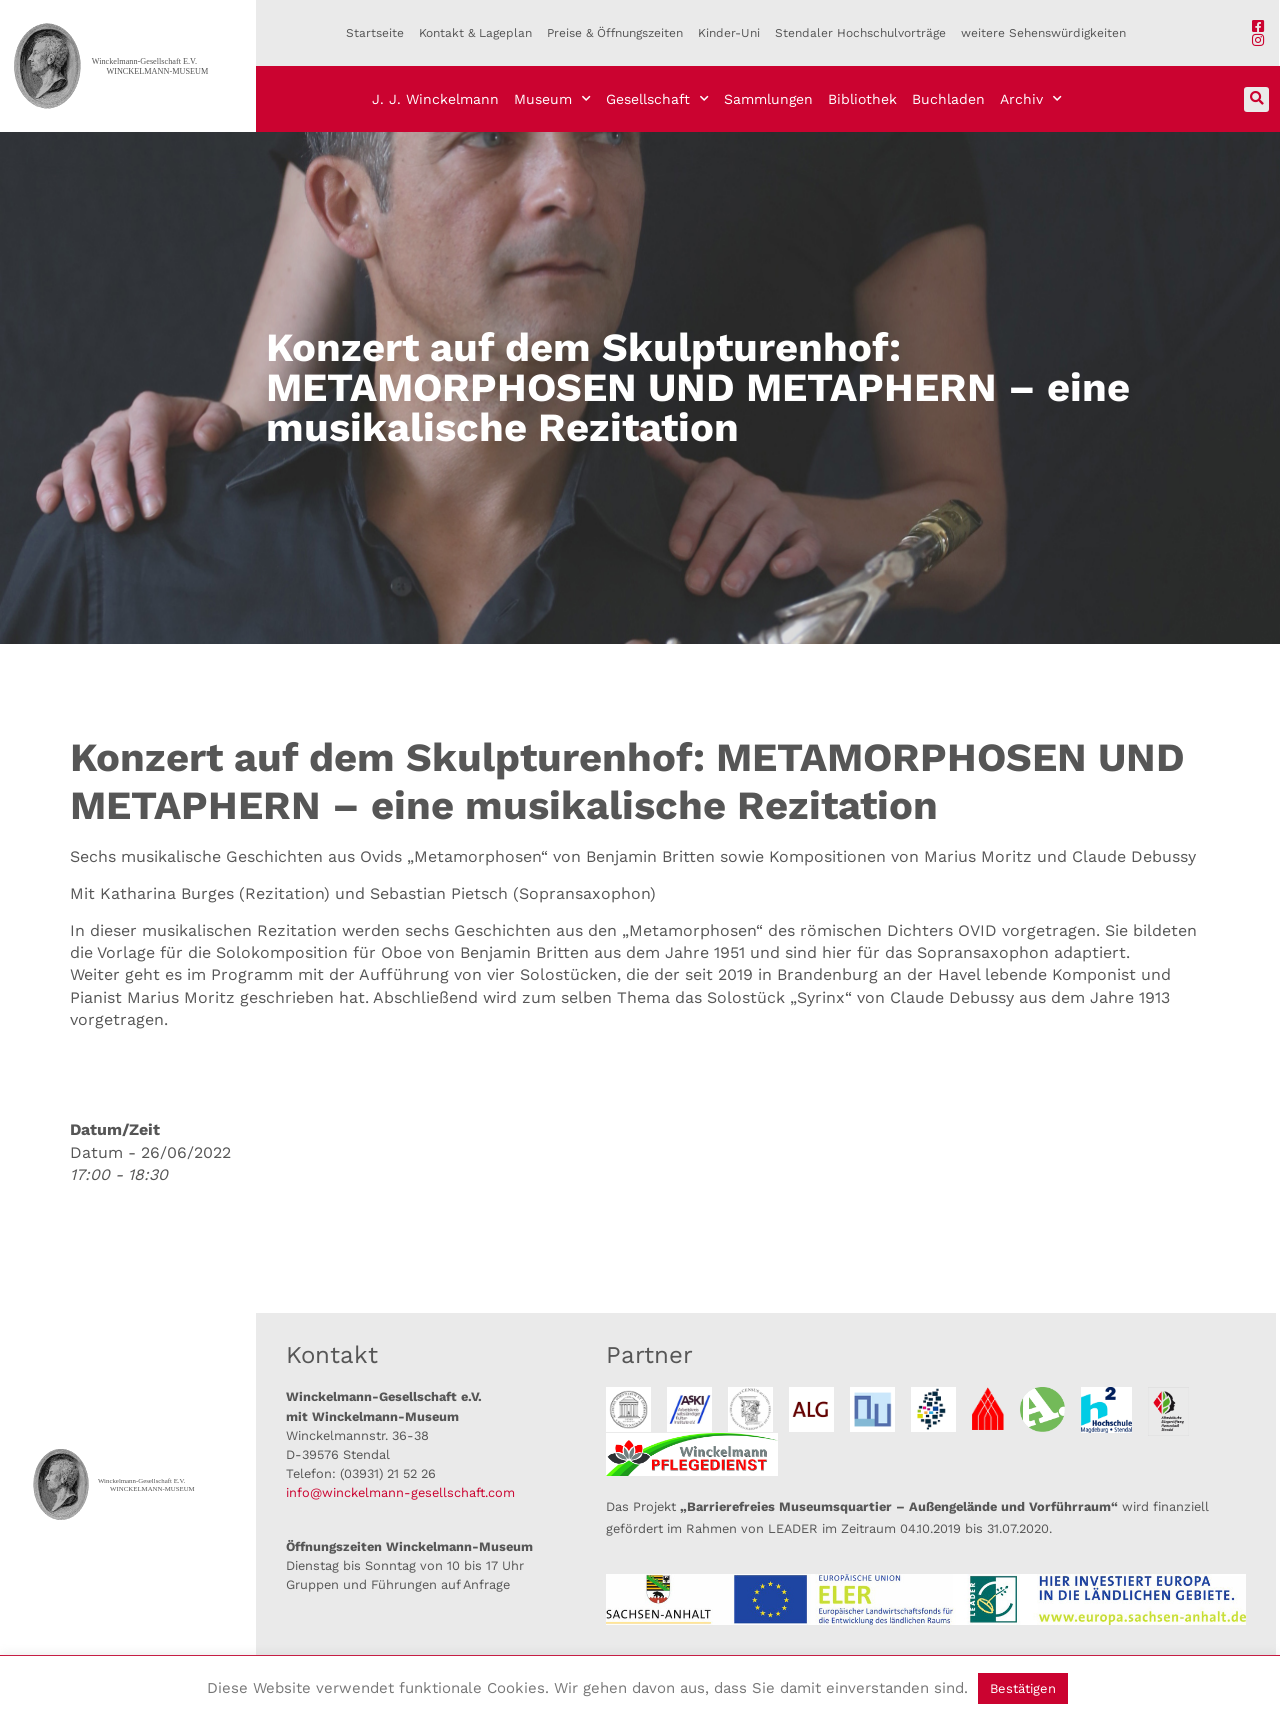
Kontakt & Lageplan (475, 33)
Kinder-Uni (729, 33)
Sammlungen (768, 99)
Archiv (1031, 99)
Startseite (375, 33)
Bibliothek (862, 99)
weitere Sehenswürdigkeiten (1043, 33)
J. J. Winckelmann (435, 99)
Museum (552, 99)
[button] (1256, 99)
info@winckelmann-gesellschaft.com (400, 1492)
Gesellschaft (657, 99)
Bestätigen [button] (1023, 1688)
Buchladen (948, 99)
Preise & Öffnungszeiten (615, 33)
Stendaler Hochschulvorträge (860, 33)
